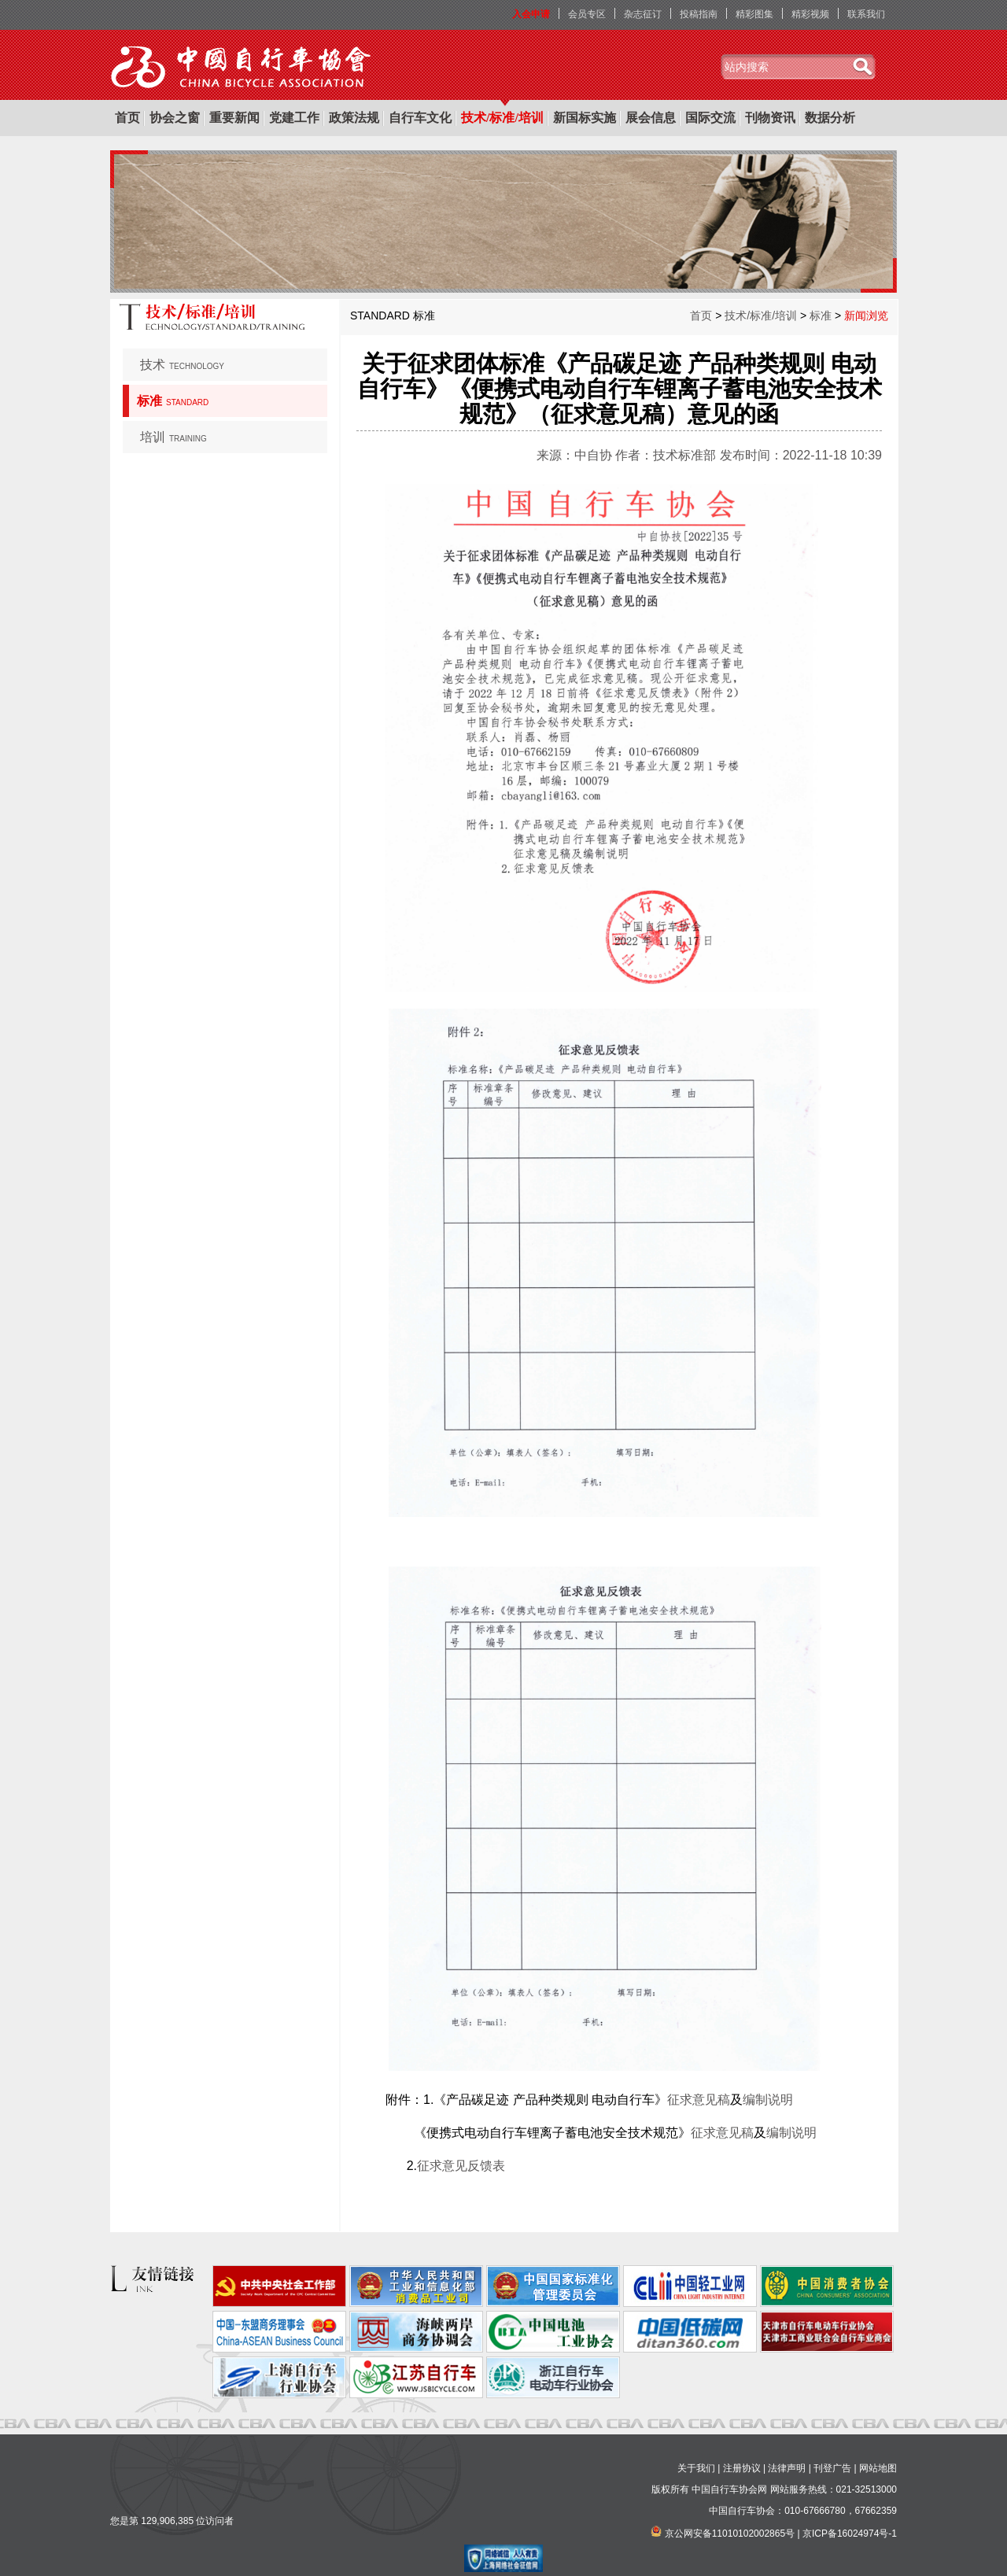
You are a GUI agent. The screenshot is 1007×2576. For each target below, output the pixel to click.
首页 (127, 117)
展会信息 (650, 117)
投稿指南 (698, 14)
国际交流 (710, 117)
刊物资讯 (770, 117)
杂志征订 (643, 14)
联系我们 (866, 14)
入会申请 (531, 14)
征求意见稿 (698, 2099)
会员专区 (587, 14)
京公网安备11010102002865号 (730, 2533)
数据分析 (830, 117)
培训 (173, 437)
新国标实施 (584, 117)
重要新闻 (234, 117)
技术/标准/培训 (502, 117)
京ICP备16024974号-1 (849, 2533)
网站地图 (878, 2468)
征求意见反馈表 (461, 2165)
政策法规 (354, 117)
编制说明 (768, 2099)
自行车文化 (420, 117)
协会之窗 (174, 117)
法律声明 (787, 2468)
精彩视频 (810, 14)
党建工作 (294, 117)
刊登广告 (832, 2468)
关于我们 (696, 2468)
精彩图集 (754, 14)
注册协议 (742, 2468)
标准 (172, 401)
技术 (182, 364)
